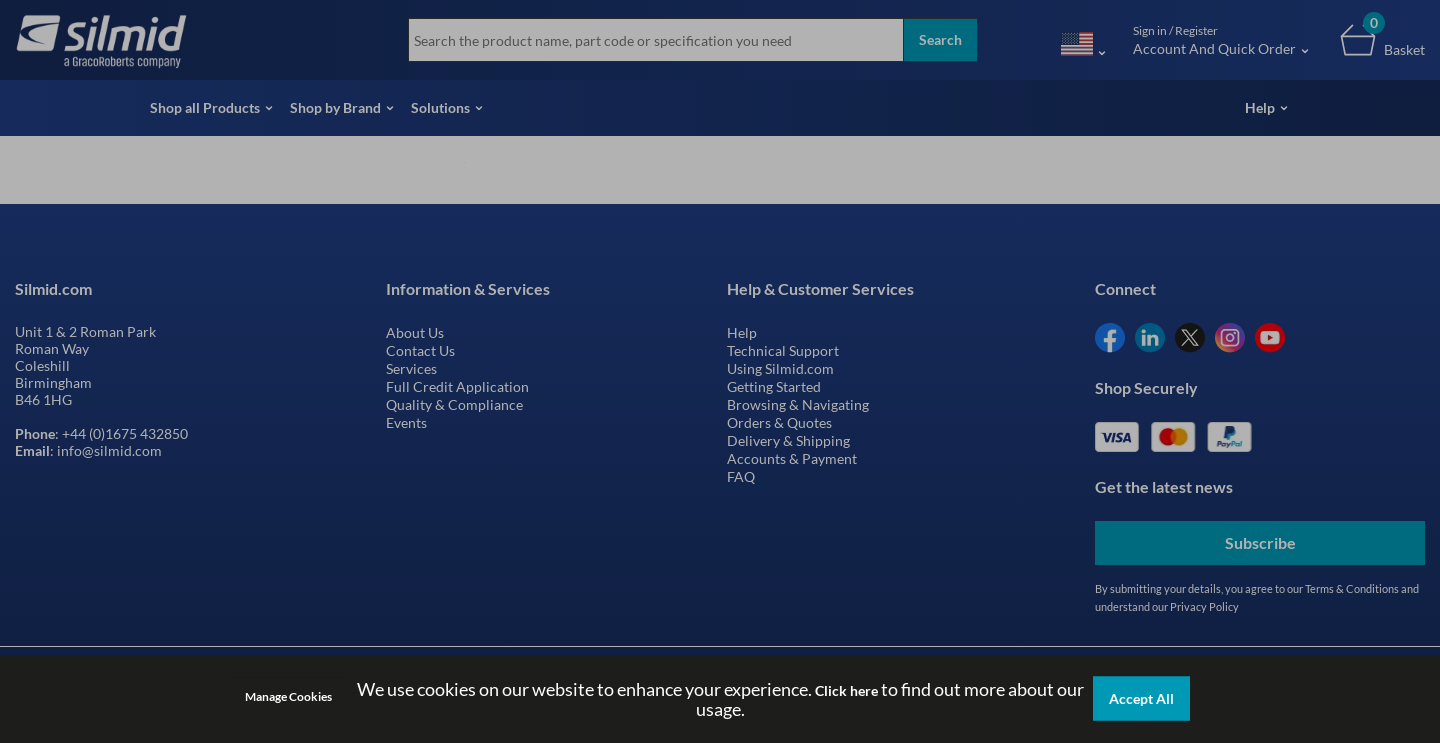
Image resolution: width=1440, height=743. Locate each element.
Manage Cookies (288, 696)
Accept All (1141, 698)
